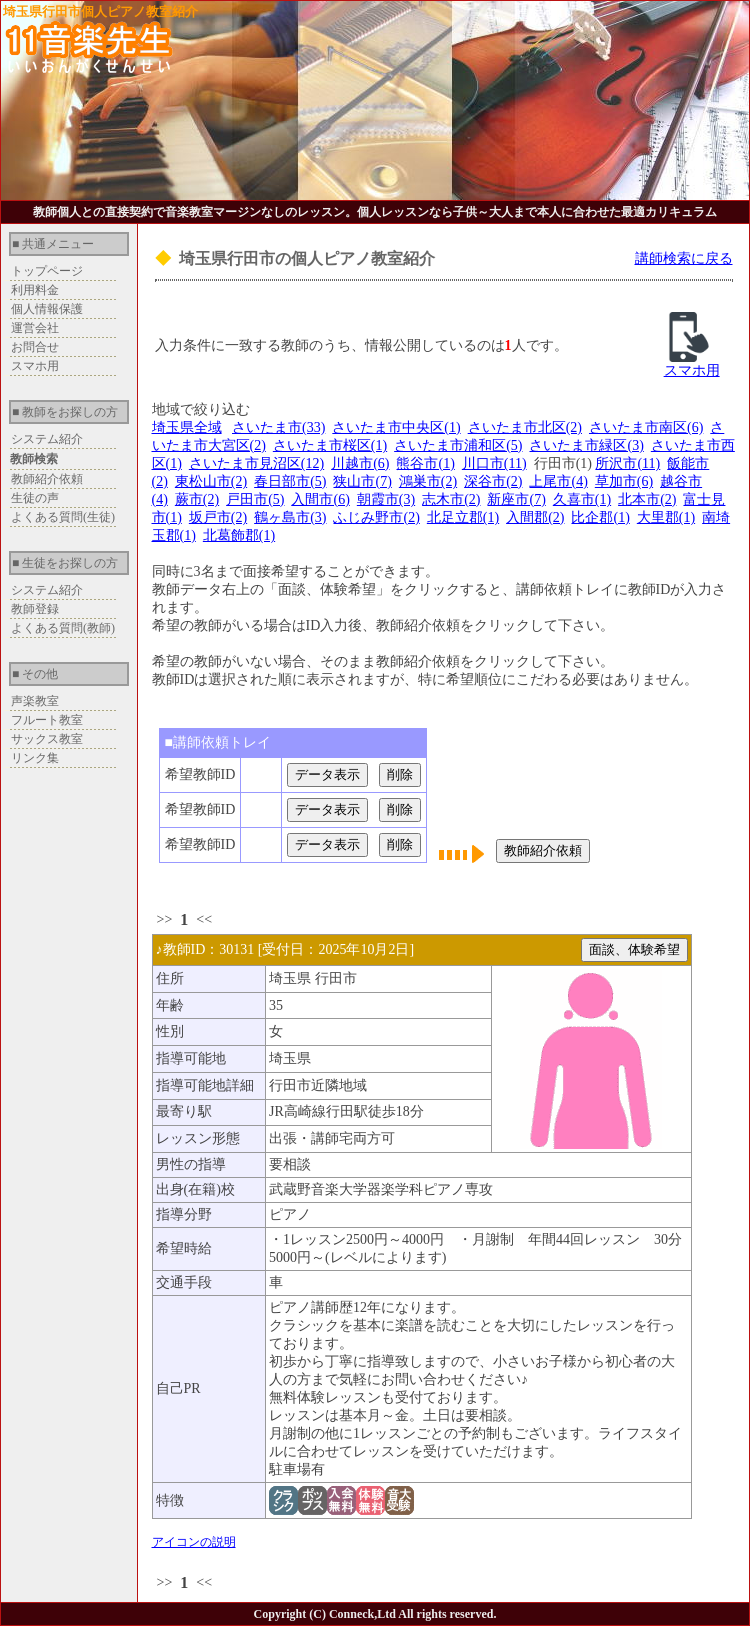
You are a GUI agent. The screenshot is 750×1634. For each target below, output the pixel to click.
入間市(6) (320, 499)
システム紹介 (47, 439)
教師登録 (35, 609)
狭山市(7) (362, 481)
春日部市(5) (290, 481)
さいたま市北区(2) (525, 427)
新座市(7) (516, 499)
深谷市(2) (493, 481)
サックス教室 (47, 739)
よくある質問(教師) (63, 628)
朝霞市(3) (386, 499)
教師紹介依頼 (47, 479)
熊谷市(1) (425, 463)
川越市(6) (360, 463)
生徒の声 (35, 498)
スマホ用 (35, 366)
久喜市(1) (582, 499)
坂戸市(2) (218, 517)
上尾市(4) (558, 481)
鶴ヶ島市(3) (290, 517)
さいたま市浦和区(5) (458, 445)
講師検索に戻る (684, 258)
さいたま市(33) (278, 427)
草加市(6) (624, 481)
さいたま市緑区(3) (586, 445)
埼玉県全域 (187, 427)
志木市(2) (451, 499)
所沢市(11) (627, 463)
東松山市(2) (211, 481)
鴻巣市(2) (428, 481)
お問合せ (35, 347)
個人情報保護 (47, 309)
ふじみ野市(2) (376, 517)
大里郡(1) (666, 517)
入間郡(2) (535, 517)
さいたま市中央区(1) (396, 427)
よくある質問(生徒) (63, 517)
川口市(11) (494, 463)
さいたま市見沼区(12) (256, 463)
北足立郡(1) (463, 517)
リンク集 (35, 758)
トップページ (47, 271)
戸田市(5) (255, 499)
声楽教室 (35, 701)
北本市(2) (647, 499)
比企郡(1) (600, 517)
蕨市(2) (197, 499)
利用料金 (35, 290)
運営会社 (35, 328)
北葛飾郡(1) (239, 535)
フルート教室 (47, 720)
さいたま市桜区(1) (330, 445)
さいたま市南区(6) (646, 427)
